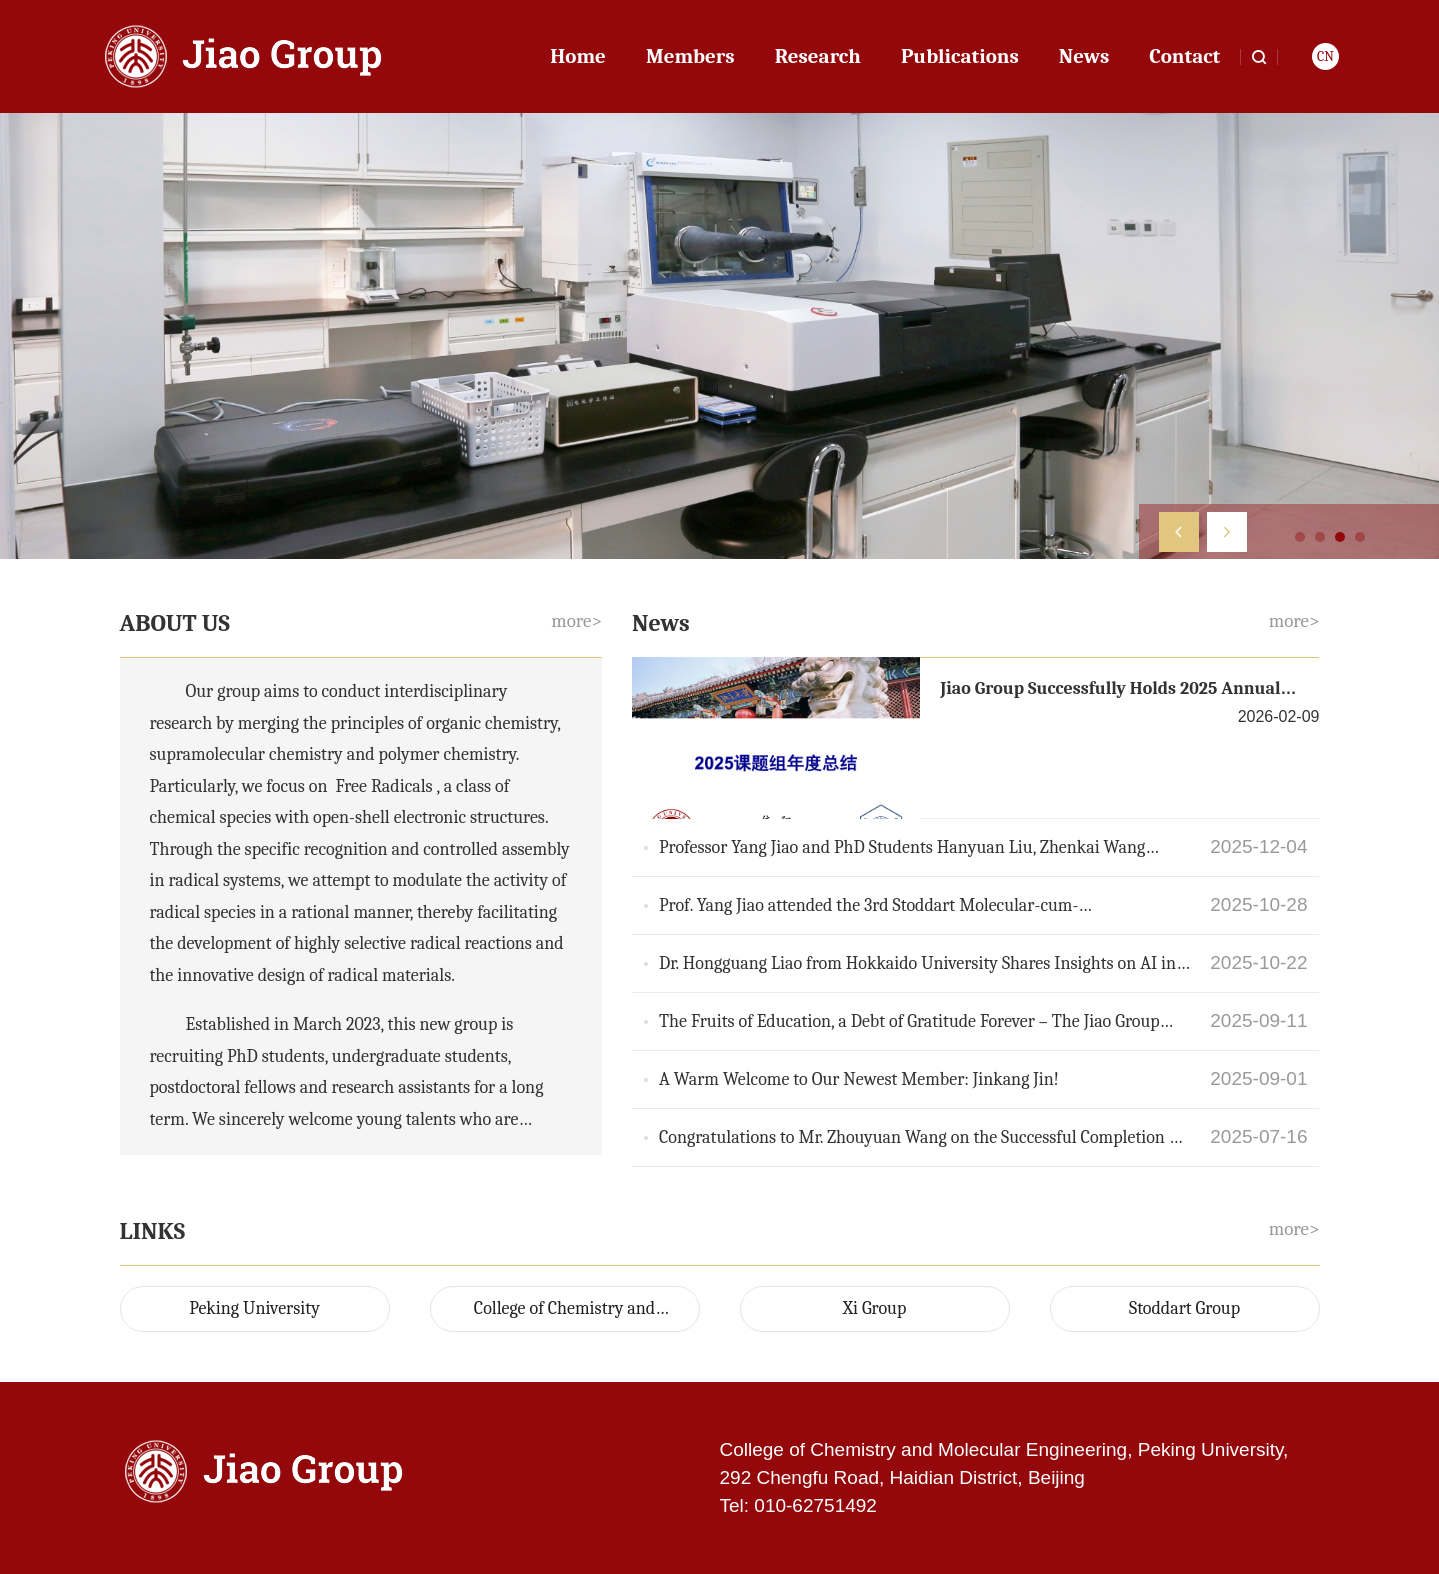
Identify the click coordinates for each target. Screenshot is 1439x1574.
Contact (1184, 56)
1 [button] (1300, 537)
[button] (1179, 532)
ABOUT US (178, 623)
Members (690, 56)
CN (1325, 56)
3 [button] (1340, 537)
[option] (719, 336)
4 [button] (1360, 537)
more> (576, 621)
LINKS (155, 1231)
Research (818, 56)
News (1084, 56)
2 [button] (1320, 537)
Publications (960, 56)
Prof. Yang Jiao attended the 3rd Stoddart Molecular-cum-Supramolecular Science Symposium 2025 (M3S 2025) (868, 907)
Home (578, 56)
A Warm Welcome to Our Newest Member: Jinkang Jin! (859, 1079)
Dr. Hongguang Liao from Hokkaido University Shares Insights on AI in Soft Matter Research (917, 965)
